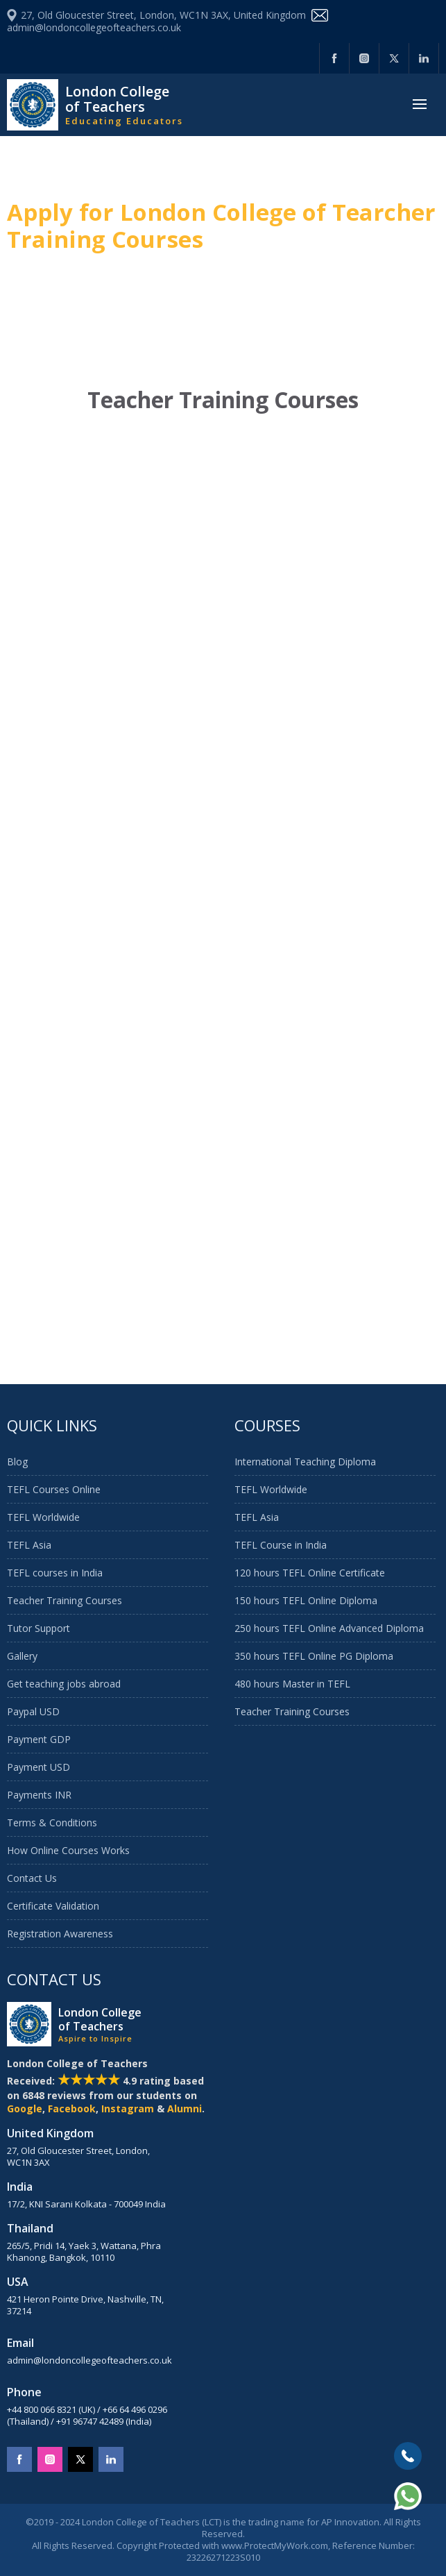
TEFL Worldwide (43, 1517)
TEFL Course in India (280, 1544)
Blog (17, 1461)
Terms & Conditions (52, 1822)
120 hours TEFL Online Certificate (309, 1572)
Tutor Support (38, 1628)
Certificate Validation (53, 1905)
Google (24, 2108)
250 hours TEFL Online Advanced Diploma (329, 1628)
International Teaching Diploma (305, 1461)
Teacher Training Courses (64, 1600)
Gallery (22, 1655)
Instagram (127, 2108)
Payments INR (39, 1794)
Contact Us (32, 1878)
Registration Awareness (60, 1933)
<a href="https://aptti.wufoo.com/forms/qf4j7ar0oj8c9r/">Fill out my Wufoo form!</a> (223, 889)
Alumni (184, 2108)
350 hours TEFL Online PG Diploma (313, 1655)
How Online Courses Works (68, 1850)
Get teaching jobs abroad (64, 1683)
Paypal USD (33, 1711)
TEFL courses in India (55, 1572)
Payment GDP (39, 1739)
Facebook (72, 2108)
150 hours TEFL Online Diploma (305, 1600)
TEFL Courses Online (54, 1489)
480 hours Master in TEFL (292, 1683)
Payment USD (38, 1767)
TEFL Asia (29, 1544)
